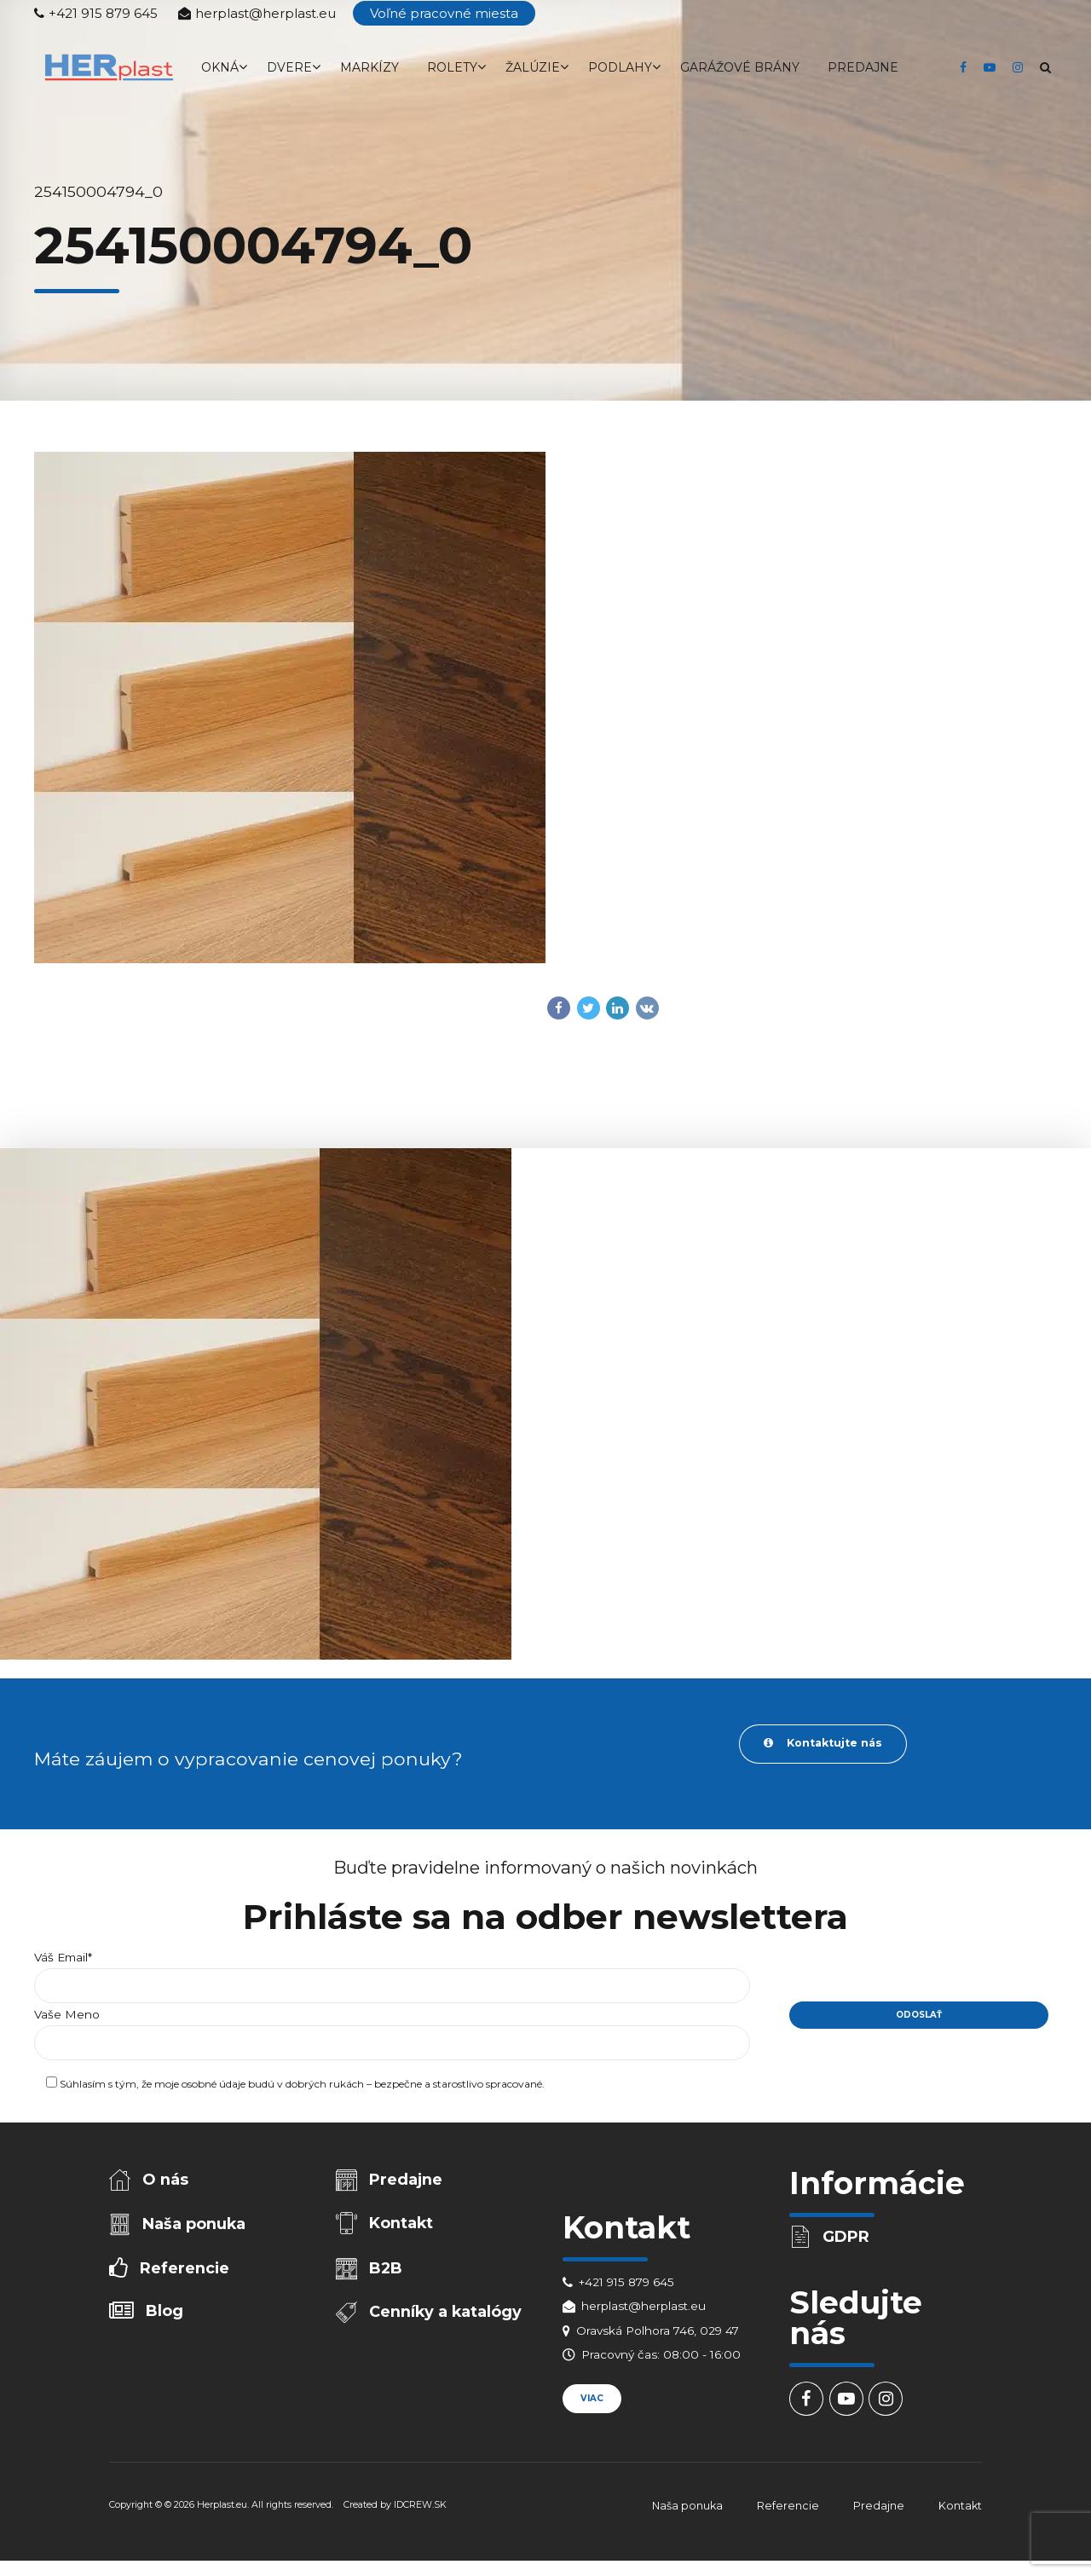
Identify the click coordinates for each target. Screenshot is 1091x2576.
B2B (387, 2273)
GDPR (847, 2238)
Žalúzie (532, 67)
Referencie (185, 2273)
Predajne (863, 67)
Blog (166, 2317)
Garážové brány (739, 67)
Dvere (289, 67)
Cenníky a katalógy (447, 2318)
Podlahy (620, 67)
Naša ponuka (195, 2227)
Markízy (369, 67)
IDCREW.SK (420, 2509)
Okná (220, 67)
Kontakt (403, 2226)
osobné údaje (213, 2087)
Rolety (452, 67)
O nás (167, 2181)
